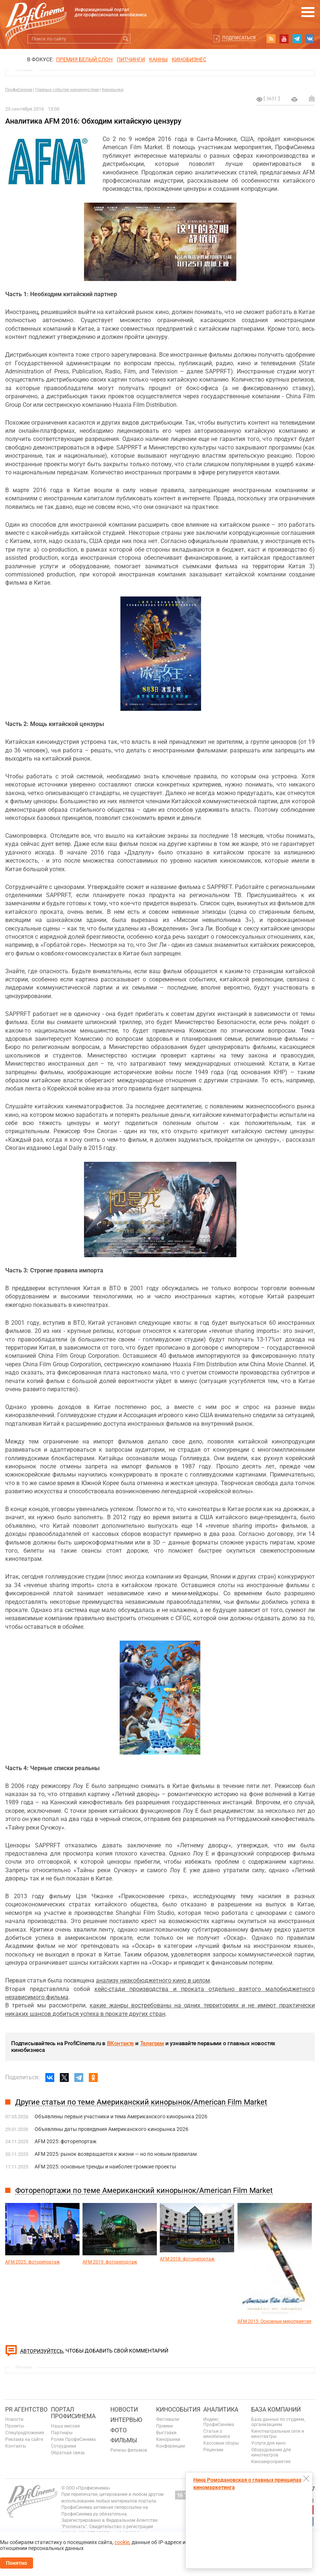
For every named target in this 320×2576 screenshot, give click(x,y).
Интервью (126, 2419)
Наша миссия (65, 2426)
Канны (158, 59)
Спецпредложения (24, 2432)
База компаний (276, 2409)
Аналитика (220, 2409)
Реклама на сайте (24, 2439)
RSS (271, 39)
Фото (118, 2430)
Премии (164, 2426)
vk (310, 39)
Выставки (166, 2432)
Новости (14, 2419)
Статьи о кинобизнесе (216, 2434)
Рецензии (213, 2449)
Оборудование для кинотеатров (271, 2452)
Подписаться (239, 37)
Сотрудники (63, 2446)
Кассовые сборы (221, 2443)
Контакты (15, 2446)
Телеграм (152, 2043)
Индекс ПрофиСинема (218, 2422)
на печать (294, 99)
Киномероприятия (271, 2461)
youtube (284, 39)
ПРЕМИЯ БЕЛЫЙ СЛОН (84, 59)
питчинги (131, 59)
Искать (125, 38)
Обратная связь (68, 2452)
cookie (121, 2542)
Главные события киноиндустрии (67, 89)
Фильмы (123, 2440)
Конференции (170, 2446)
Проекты (14, 2426)
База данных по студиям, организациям (278, 2422)
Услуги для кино (268, 2443)
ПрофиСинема (18, 89)
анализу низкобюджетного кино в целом (153, 1980)
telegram (297, 39)
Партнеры (61, 2432)
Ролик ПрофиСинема (73, 2439)
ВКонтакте (120, 2043)
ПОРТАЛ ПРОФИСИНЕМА (73, 2413)
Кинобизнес (189, 59)
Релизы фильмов (128, 2450)
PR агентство (26, 2409)
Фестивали (167, 2419)
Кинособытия (178, 2409)
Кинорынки (112, 89)
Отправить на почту (312, 98)
